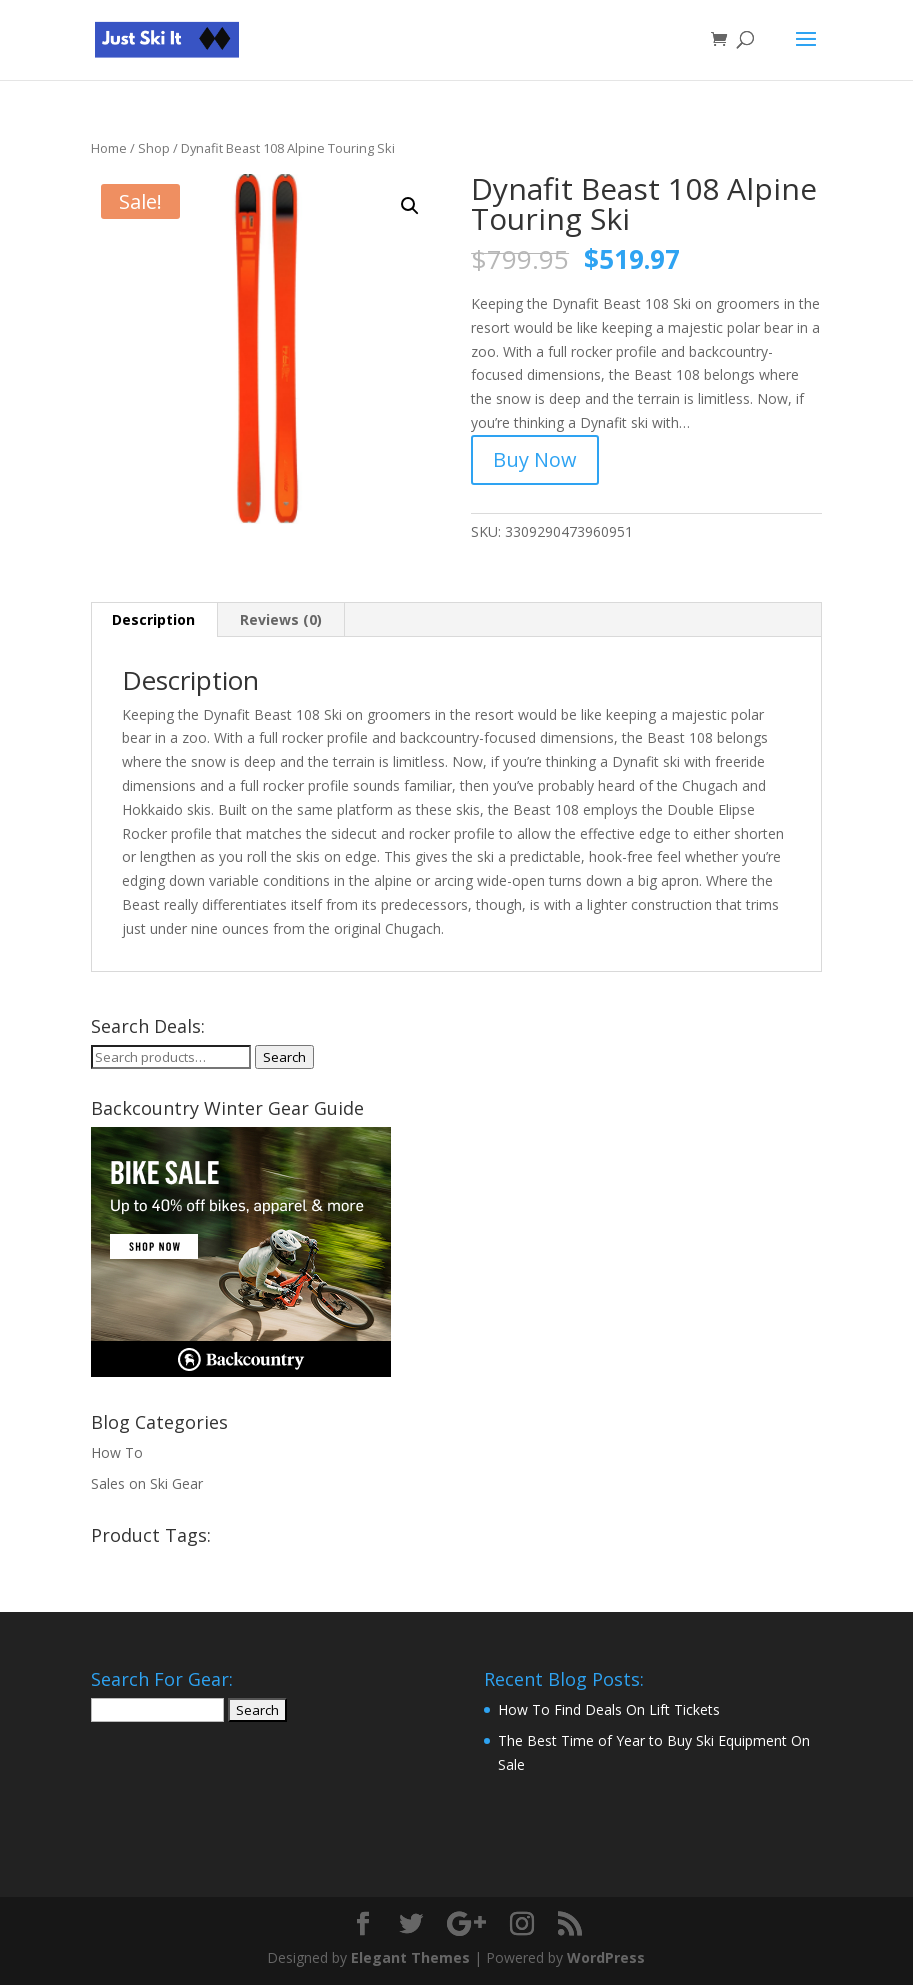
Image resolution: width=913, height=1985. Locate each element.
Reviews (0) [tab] (281, 619)
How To (117, 1452)
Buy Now (535, 459)
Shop (154, 148)
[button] (410, 206)
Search (284, 1057)
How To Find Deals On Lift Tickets (609, 1709)
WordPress (606, 1957)
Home (109, 148)
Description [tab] (153, 619)
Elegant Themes (410, 1957)
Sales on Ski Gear (147, 1483)
